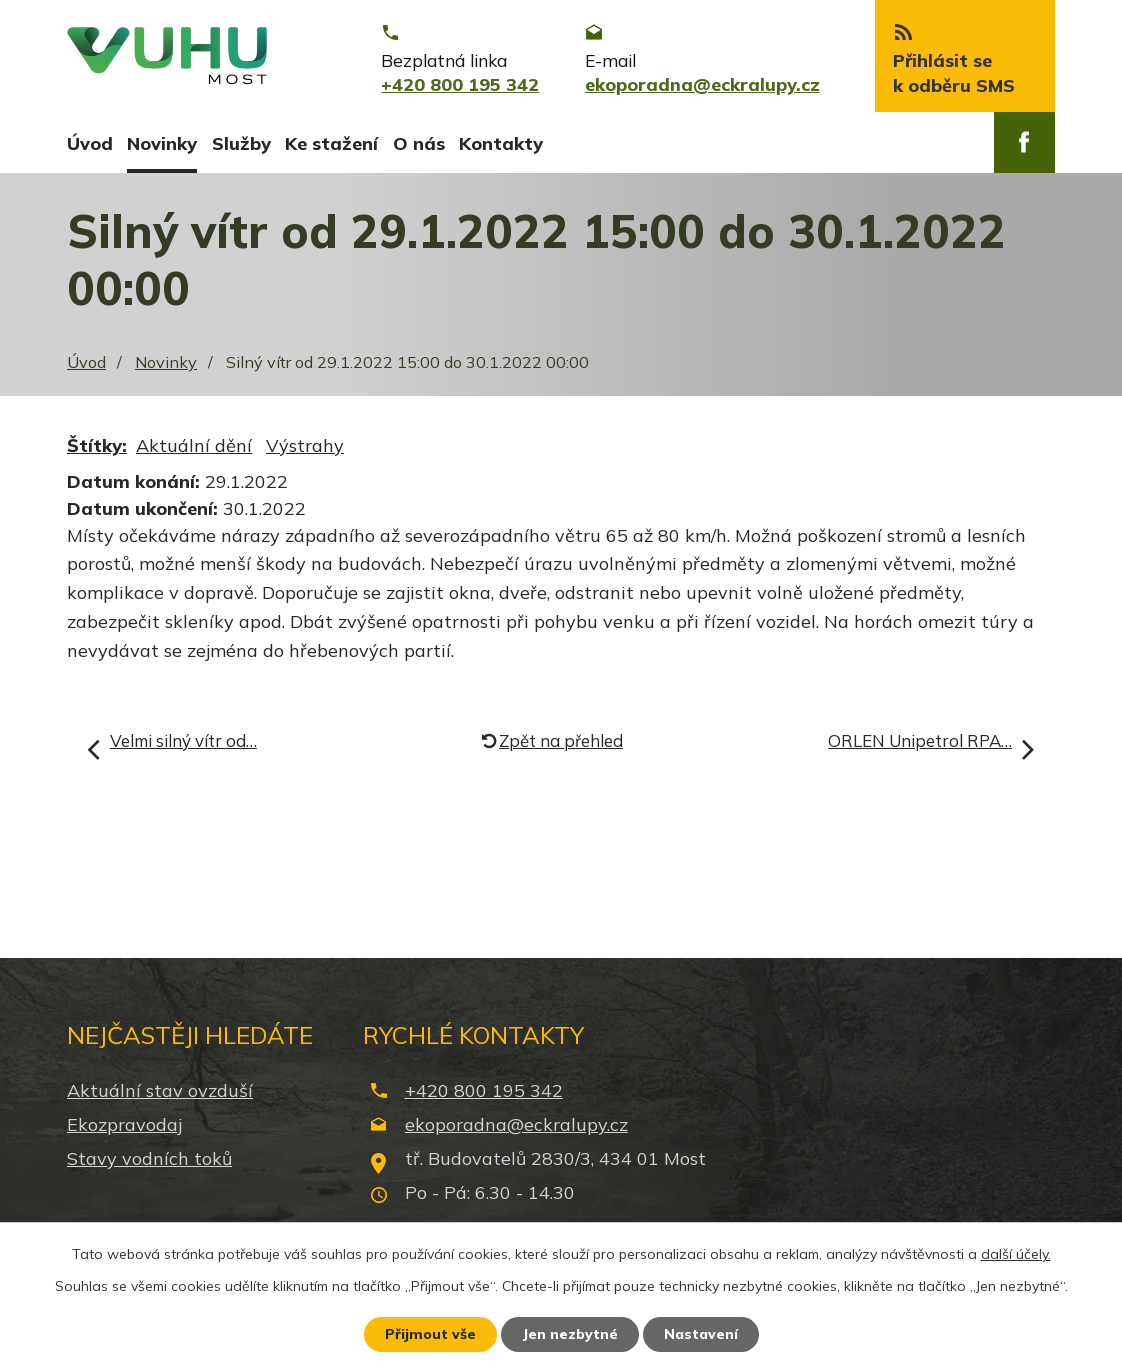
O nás (419, 143)
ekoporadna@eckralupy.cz (516, 1124)
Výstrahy (305, 445)
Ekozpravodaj (124, 1124)
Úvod (90, 143)
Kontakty (501, 143)
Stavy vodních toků (149, 1158)
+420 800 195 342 (484, 1090)
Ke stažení (331, 143)
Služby (241, 143)
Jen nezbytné (570, 1334)
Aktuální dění (194, 445)
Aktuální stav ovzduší (160, 1090)
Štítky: (97, 445)
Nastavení (701, 1334)
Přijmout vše (430, 1334)
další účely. (1016, 1254)
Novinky (162, 143)
